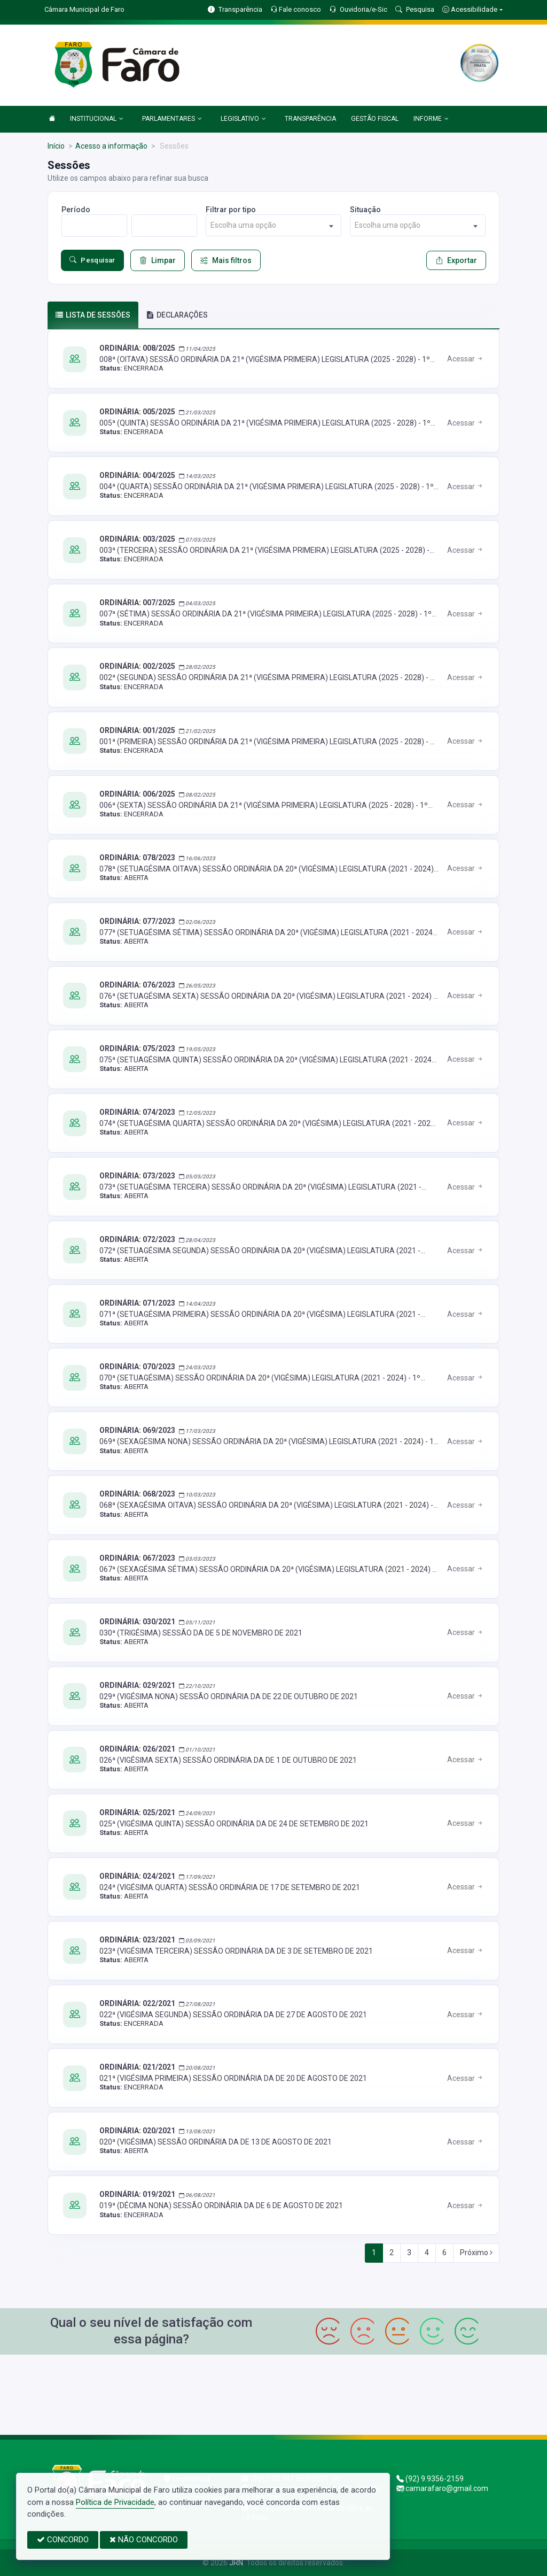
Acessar (465, 358)
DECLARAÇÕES (177, 315)
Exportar (456, 260)
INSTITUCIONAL (96, 119)
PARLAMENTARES (172, 119)
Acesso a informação (111, 146)
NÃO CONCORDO (144, 2539)
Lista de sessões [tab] (93, 315)
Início (56, 146)
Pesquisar (92, 260)
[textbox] (273, 225)
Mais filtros (226, 260)
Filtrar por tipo (231, 209)
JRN (236, 2562)
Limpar (157, 260)
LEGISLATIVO (243, 119)
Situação (365, 209)
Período (75, 209)
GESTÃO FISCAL (374, 118)
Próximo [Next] (476, 2252)
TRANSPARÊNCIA (310, 118)
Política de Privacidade (115, 2502)
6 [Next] (444, 2252)
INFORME (431, 119)
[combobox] (273, 225)
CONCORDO (63, 2539)
